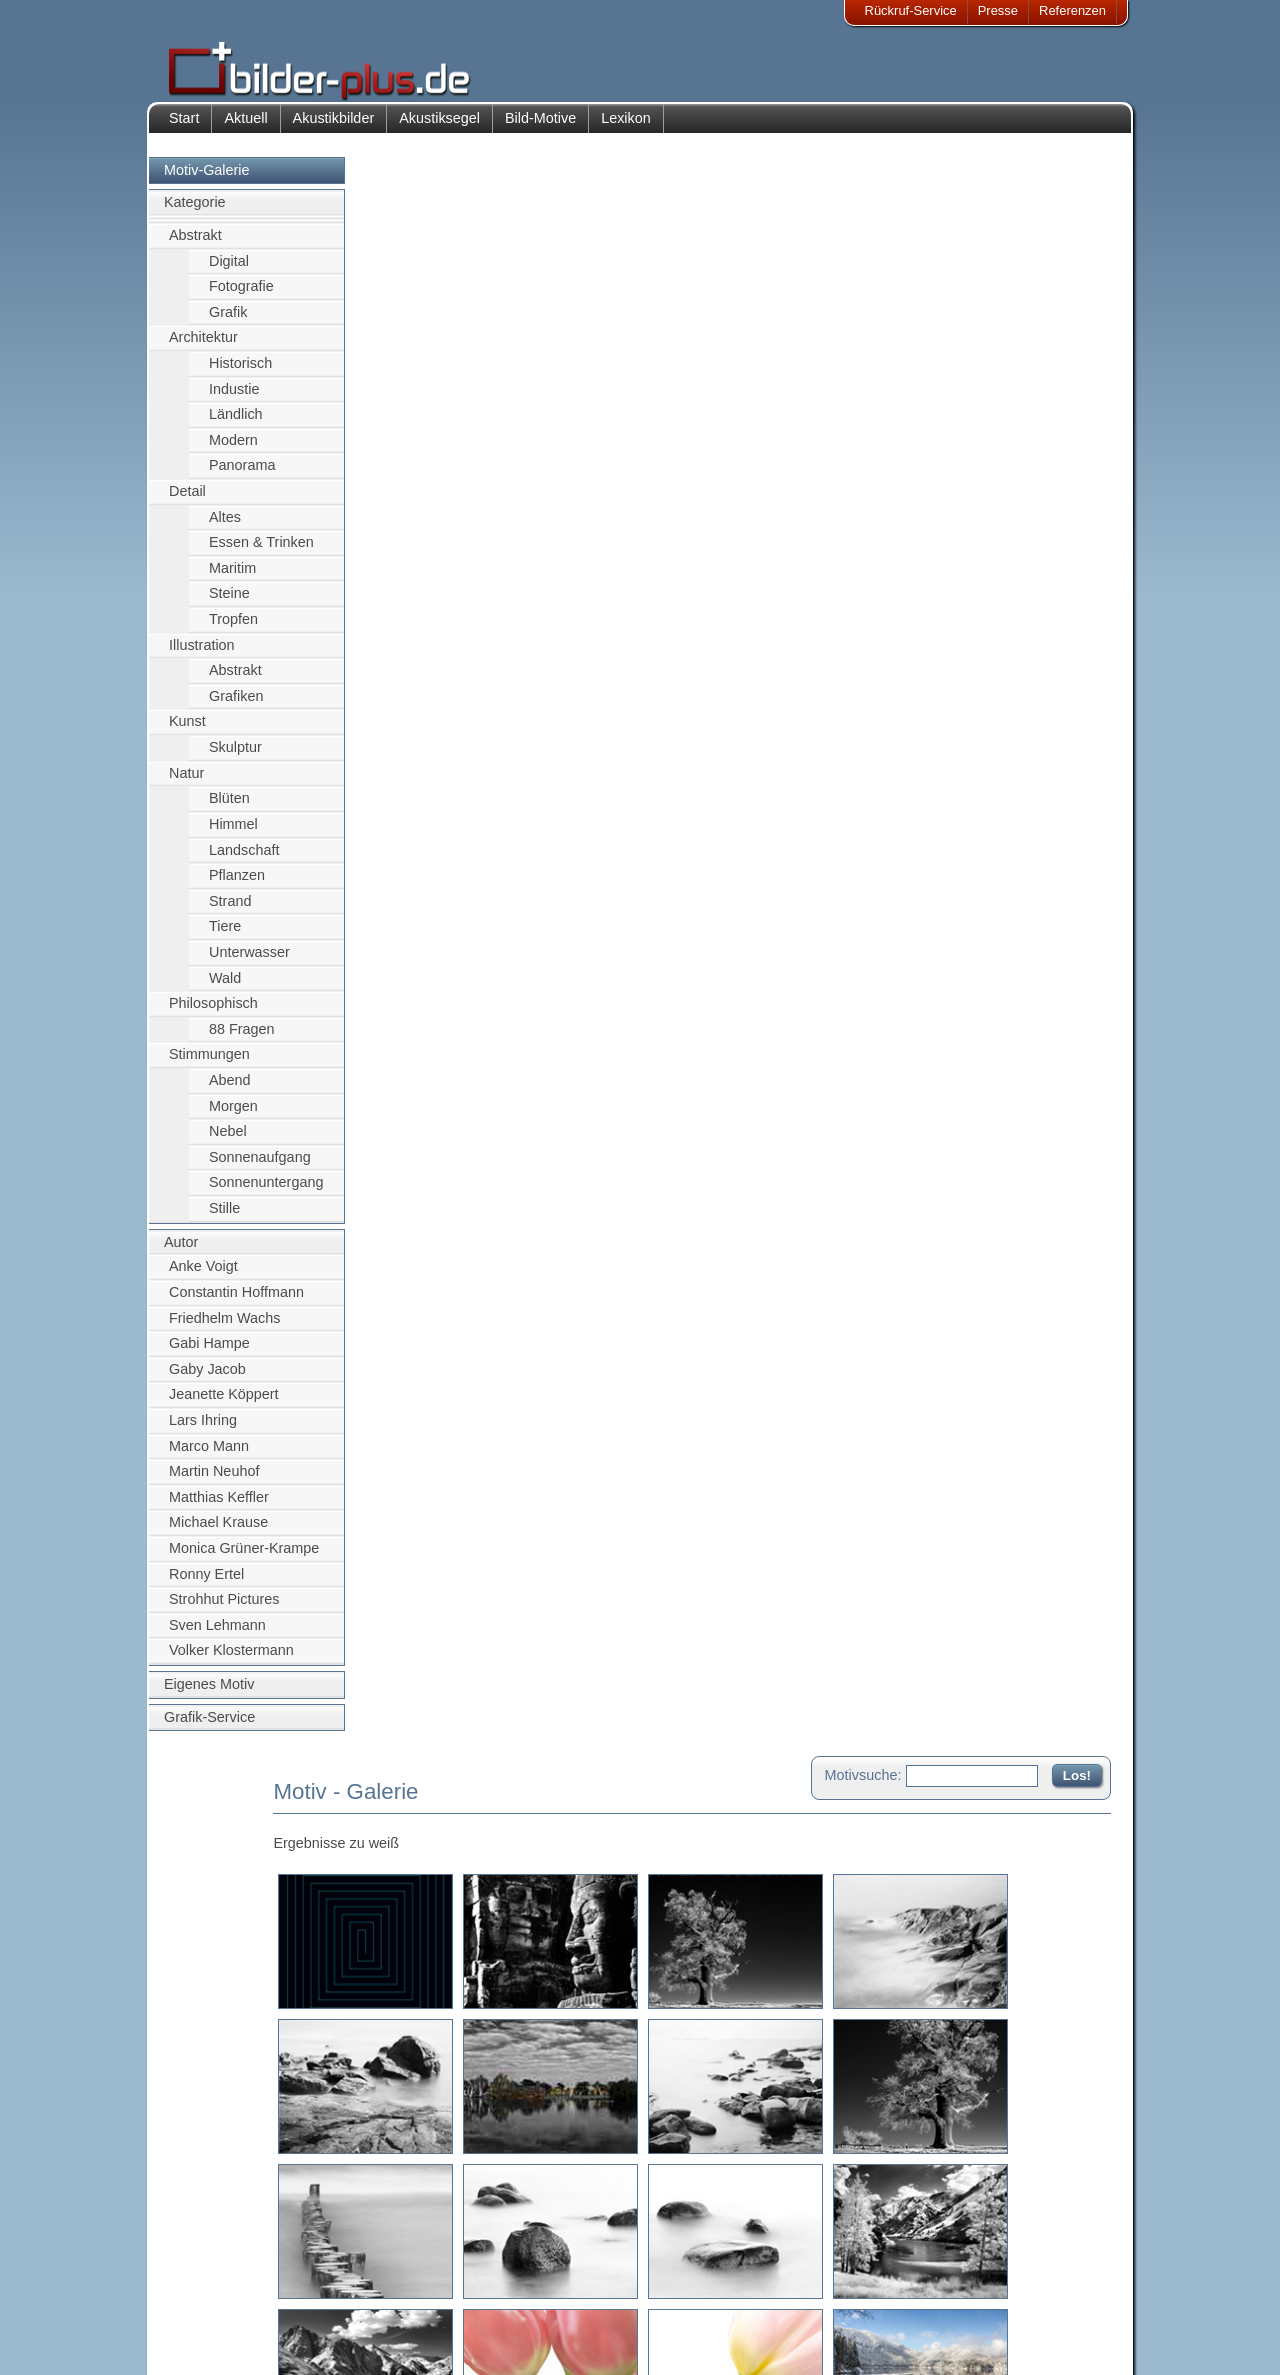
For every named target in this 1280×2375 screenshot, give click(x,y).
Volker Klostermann (231, 1661)
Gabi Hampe (209, 1353)
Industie (234, 399)
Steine (229, 604)
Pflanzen (237, 885)
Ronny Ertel (206, 1584)
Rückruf (513, 2342)
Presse (998, 10)
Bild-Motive (540, 128)
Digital (229, 271)
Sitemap (515, 2317)
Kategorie (195, 213)
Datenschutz (219, 2317)
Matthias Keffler (219, 1507)
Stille (224, 1218)
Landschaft (244, 860)
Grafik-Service (209, 1727)
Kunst (187, 732)
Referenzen (1072, 10)
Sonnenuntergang (266, 1193)
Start (184, 128)
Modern (233, 450)
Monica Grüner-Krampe (244, 1558)
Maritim (232, 578)
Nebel (228, 1142)
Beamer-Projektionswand (378, 2317)
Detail (187, 501)
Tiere (225, 937)
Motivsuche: (863, 184)
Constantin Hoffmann (236, 1302)
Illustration (202, 655)
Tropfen (233, 629)
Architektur (203, 348)
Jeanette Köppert (224, 1405)
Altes (225, 527)
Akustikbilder (334, 128)
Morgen (233, 1116)
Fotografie (241, 296)
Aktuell (245, 128)
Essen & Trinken (261, 553)
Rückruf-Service (911, 10)
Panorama (242, 476)
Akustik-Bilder (345, 2269)
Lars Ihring (203, 1430)
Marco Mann (209, 1456)
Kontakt (513, 2269)
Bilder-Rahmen (349, 2293)
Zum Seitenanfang (1052, 2173)
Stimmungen (209, 1065)
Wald (225, 988)
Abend (230, 1090)
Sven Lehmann (217, 1635)
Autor (181, 1252)
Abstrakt (195, 245)
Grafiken (236, 706)
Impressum (215, 2269)
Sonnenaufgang (260, 1167)
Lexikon (626, 128)
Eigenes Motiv (209, 1694)
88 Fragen (242, 1039)
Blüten (229, 809)
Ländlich (236, 424)
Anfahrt (512, 2293)
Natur (186, 783)
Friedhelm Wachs (224, 1328)
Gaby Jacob (207, 1379)
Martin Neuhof (214, 1481)
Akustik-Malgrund (356, 2342)
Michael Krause (218, 1533)
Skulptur (235, 757)
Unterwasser (249, 962)
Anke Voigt (203, 1277)
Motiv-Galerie (207, 180)
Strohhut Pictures (224, 1610)
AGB (196, 2342)
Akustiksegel (439, 128)
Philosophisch (213, 1014)
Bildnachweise (224, 2293)
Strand (230, 911)
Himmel (233, 834)
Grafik (228, 322)
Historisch (240, 373)
